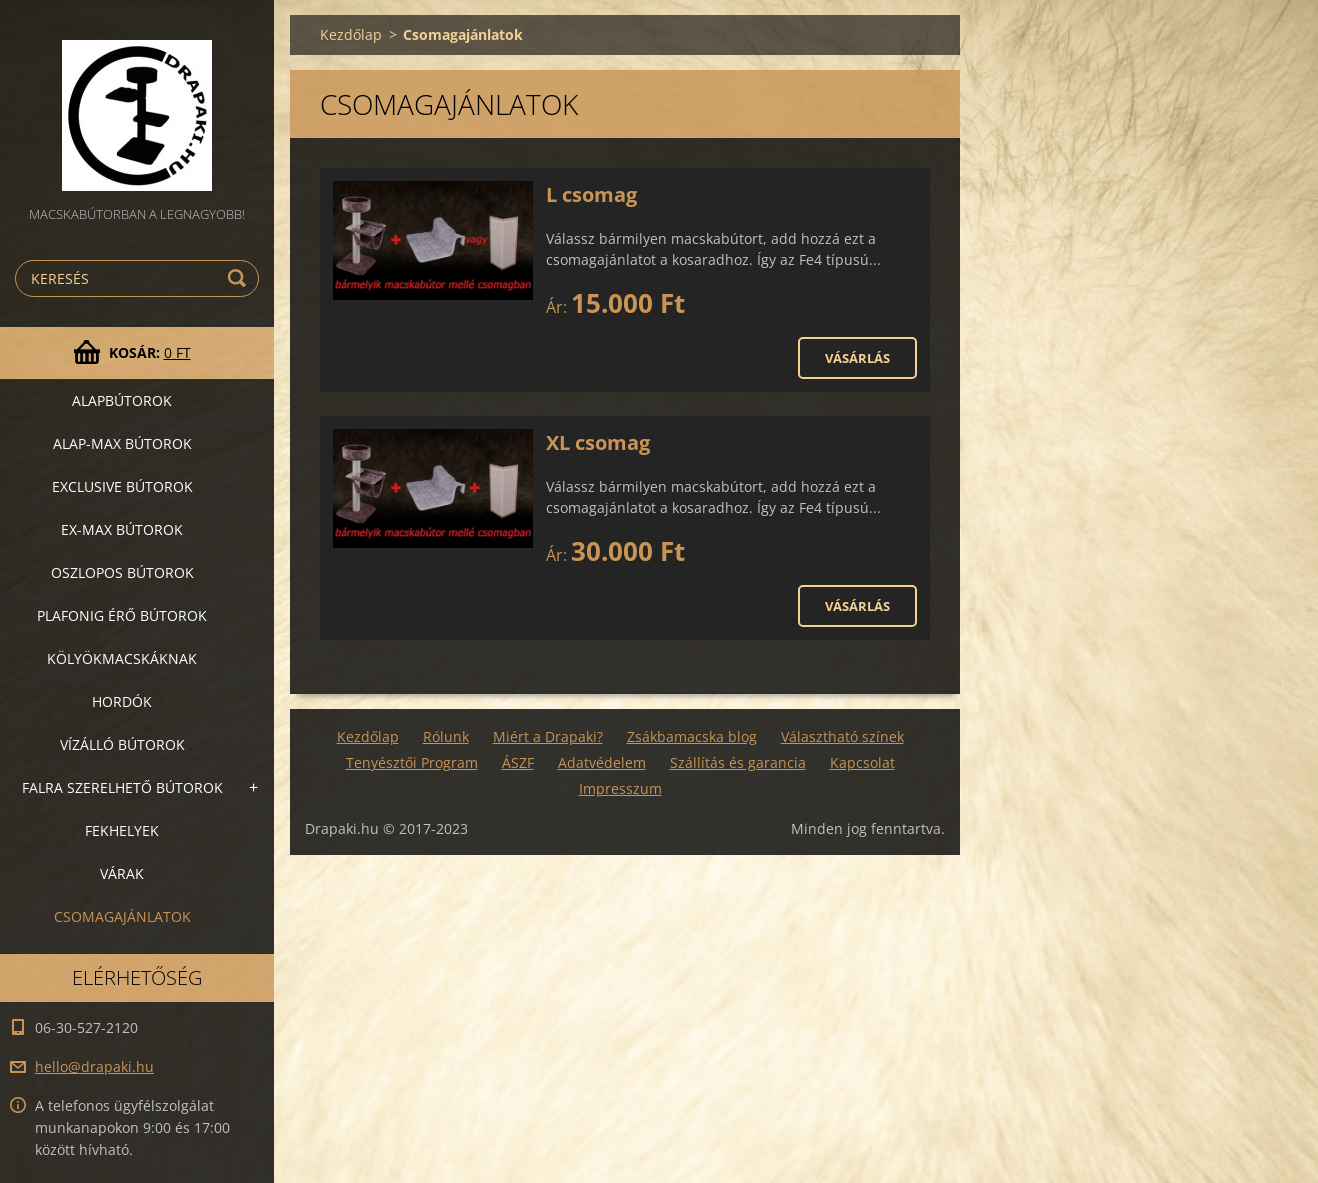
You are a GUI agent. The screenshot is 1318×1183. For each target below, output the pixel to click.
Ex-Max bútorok (122, 529)
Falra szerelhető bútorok (122, 787)
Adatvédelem (602, 762)
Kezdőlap (351, 34)
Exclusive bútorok (122, 486)
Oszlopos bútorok (122, 572)
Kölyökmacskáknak (122, 658)
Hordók (122, 701)
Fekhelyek (122, 830)
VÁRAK (122, 873)
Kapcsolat (862, 762)
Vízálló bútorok (122, 744)
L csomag (591, 194)
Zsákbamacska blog (692, 736)
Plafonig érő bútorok (122, 615)
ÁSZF (518, 762)
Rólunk (446, 736)
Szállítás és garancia (738, 762)
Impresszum (620, 788)
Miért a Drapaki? (548, 736)
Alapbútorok (122, 400)
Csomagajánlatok (122, 916)
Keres (240, 278)
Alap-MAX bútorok (122, 443)
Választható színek (842, 736)
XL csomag (598, 442)
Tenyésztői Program (412, 762)
